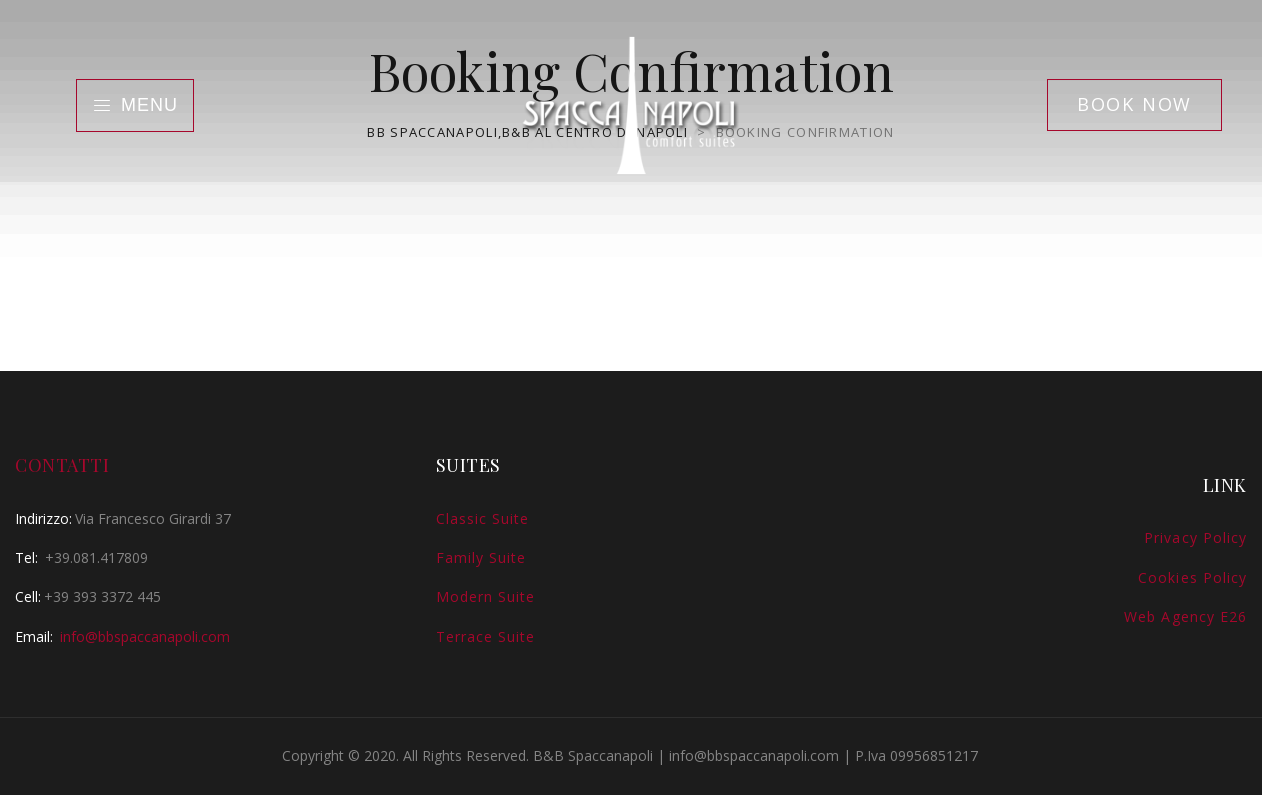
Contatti (62, 465)
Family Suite (481, 557)
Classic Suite (483, 518)
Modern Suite (486, 596)
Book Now (1134, 104)
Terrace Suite (486, 636)
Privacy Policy (1195, 537)
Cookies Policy (1192, 577)
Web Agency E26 (1185, 616)
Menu (135, 105)
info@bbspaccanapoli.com (145, 636)
